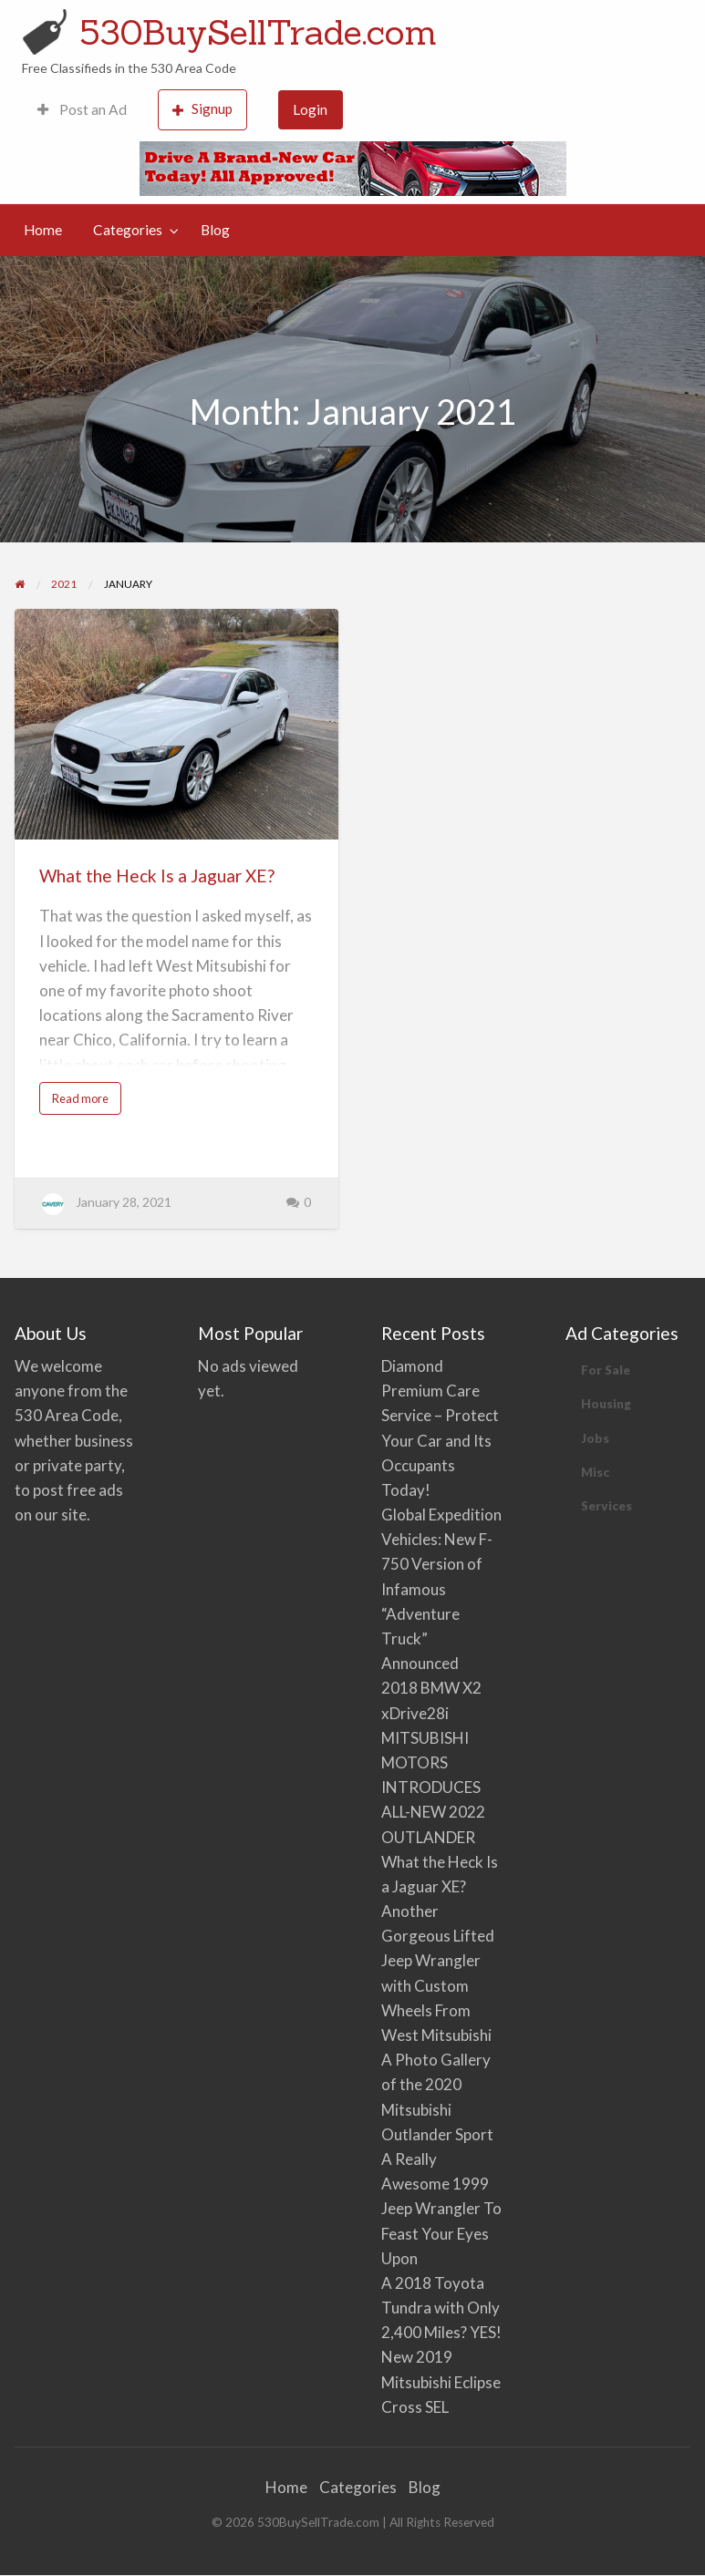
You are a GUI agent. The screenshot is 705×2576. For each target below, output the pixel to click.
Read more (85, 1103)
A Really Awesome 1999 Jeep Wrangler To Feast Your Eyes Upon (441, 2208)
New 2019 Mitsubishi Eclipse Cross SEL (441, 2381)
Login (310, 109)
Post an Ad (82, 109)
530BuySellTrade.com (258, 32)
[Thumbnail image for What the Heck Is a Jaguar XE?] (176, 724)
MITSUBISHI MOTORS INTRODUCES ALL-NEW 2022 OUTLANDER (433, 1787)
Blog (215, 230)
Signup (202, 109)
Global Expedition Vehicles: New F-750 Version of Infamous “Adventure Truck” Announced (441, 1589)
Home (43, 230)
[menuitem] (82, 109)
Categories (127, 230)
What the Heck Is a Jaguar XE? (157, 875)
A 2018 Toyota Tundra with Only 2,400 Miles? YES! (441, 2307)
